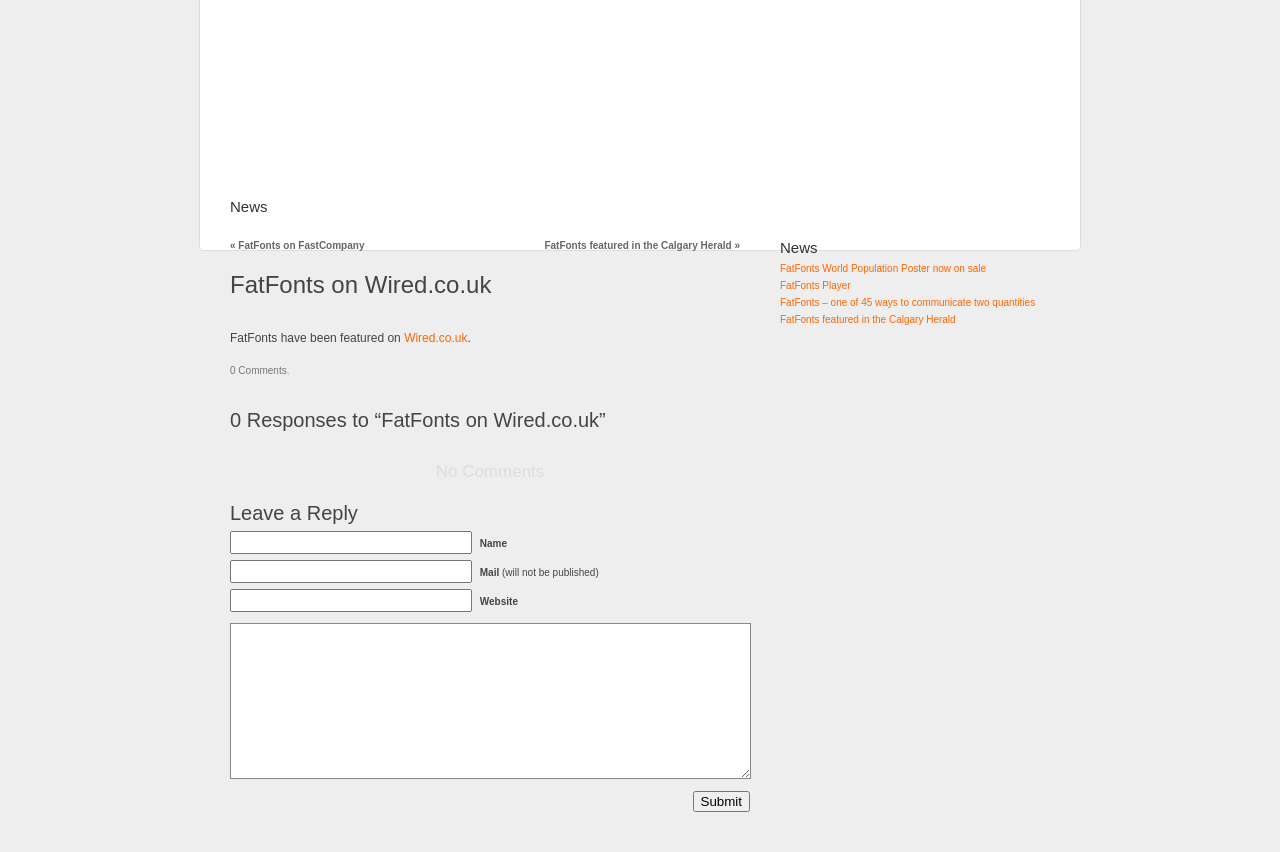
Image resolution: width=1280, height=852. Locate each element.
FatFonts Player (815, 285)
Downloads (622, 206)
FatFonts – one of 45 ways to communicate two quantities (907, 302)
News (249, 206)
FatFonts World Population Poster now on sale (883, 268)
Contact (719, 206)
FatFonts (331, 206)
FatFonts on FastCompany (297, 245)
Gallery (419, 206)
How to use (513, 206)
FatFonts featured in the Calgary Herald (642, 245)
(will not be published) (539, 572)
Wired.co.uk (435, 338)
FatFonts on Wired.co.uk (360, 284)
